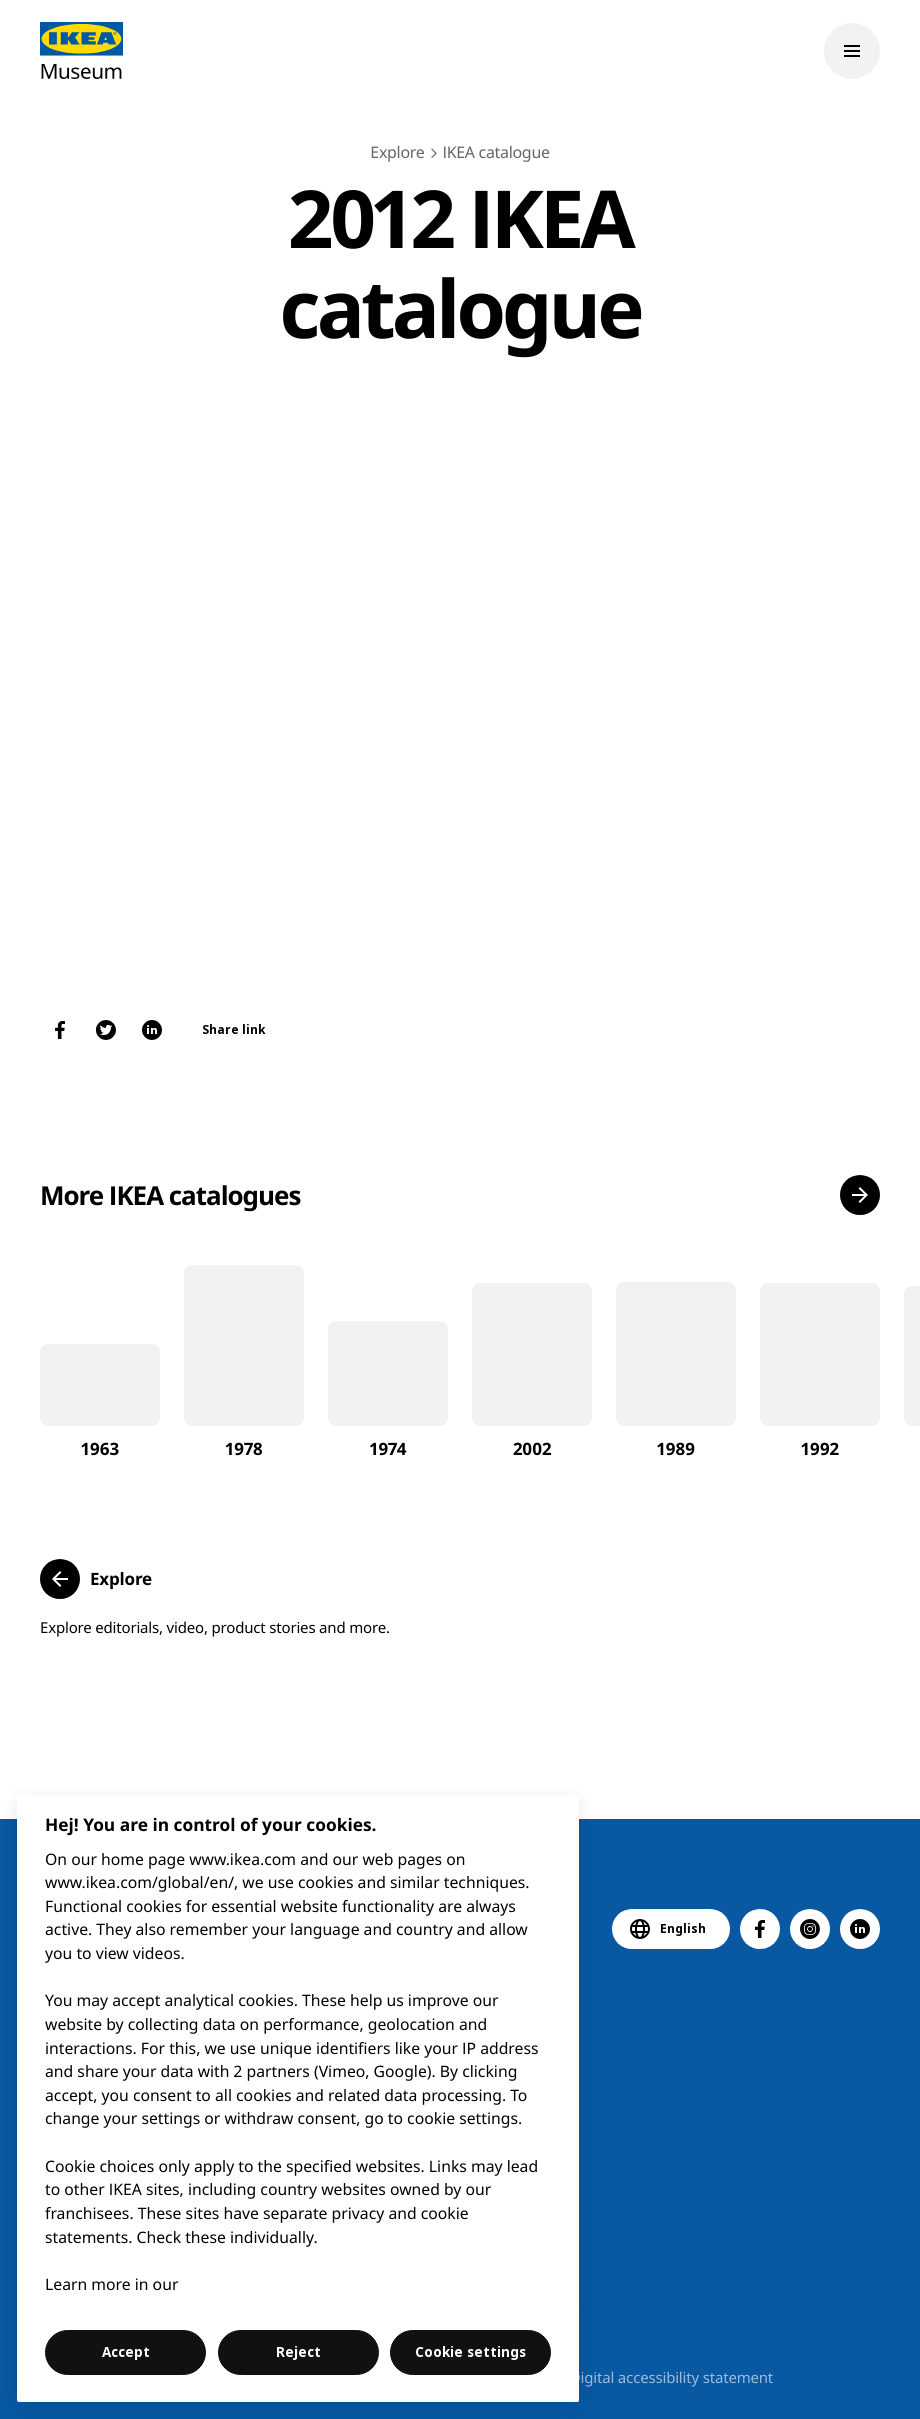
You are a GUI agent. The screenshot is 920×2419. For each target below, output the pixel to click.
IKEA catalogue (495, 152)
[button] (860, 1195)
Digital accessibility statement (671, 2378)
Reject (298, 2352)
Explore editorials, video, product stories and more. (215, 1628)
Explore (397, 152)
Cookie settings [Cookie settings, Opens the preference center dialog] (470, 2352)
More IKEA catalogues (170, 1195)
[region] (298, 2098)
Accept (126, 2352)
